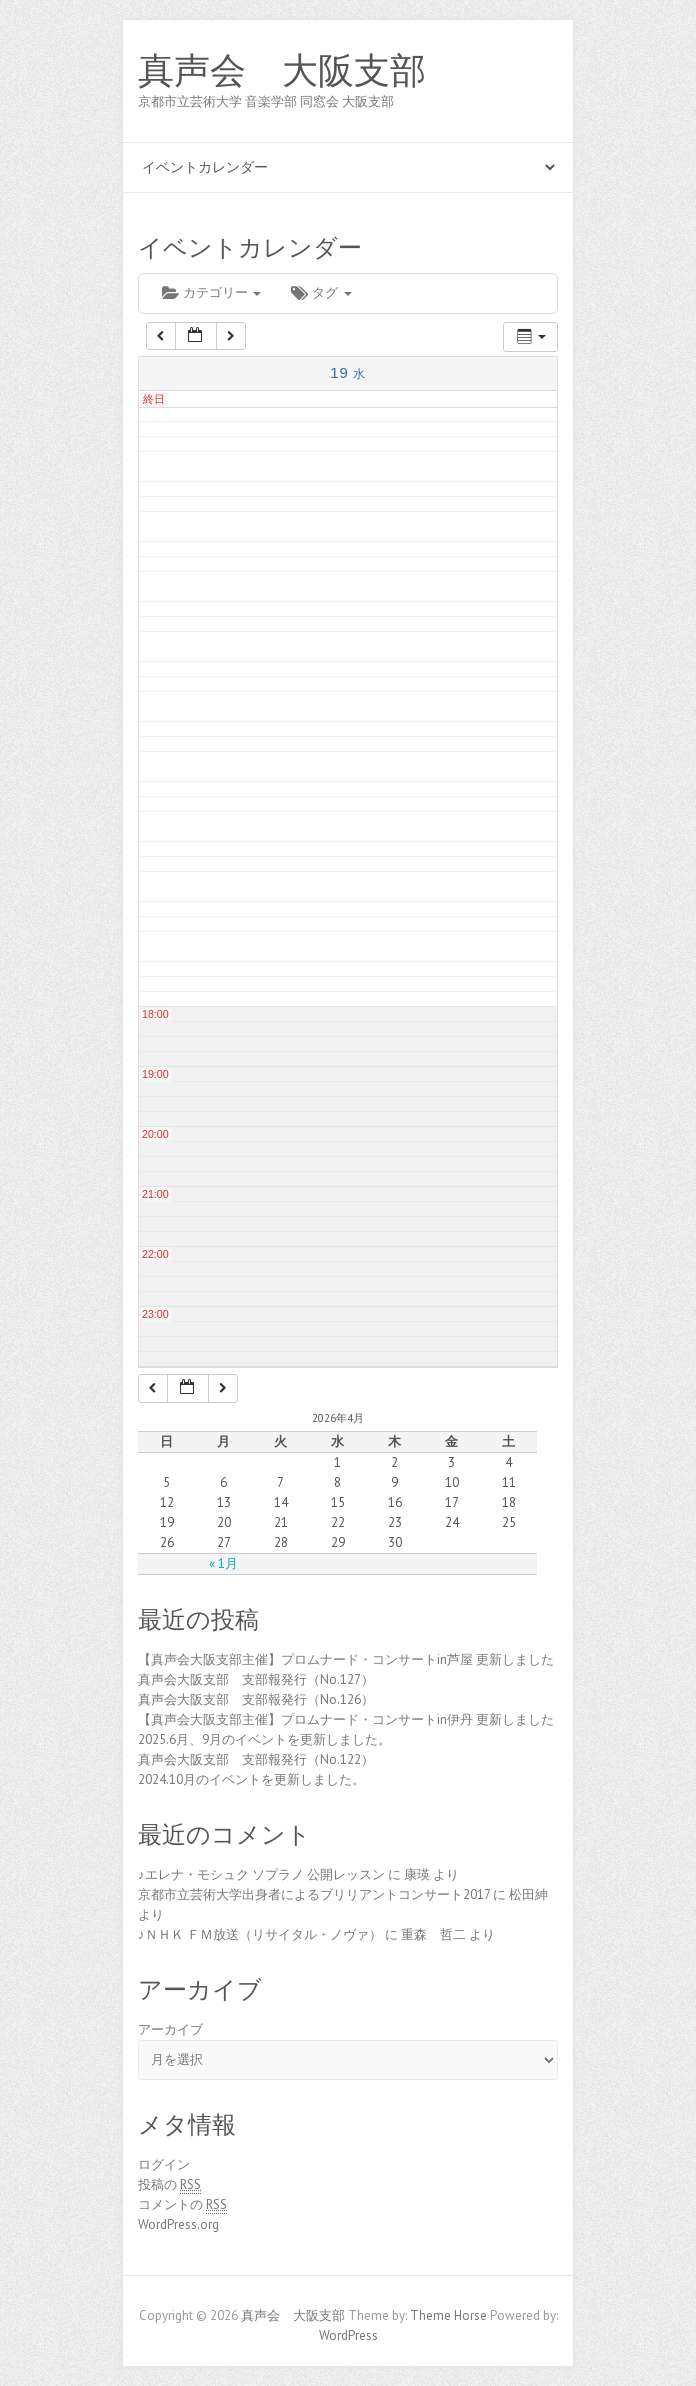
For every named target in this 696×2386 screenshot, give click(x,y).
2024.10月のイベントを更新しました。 (251, 1779)
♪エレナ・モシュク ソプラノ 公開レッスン (261, 1874)
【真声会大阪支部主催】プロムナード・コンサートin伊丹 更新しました (346, 1719)
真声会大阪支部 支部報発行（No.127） (256, 1679)
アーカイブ (170, 2029)
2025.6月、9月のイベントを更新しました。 (264, 1739)
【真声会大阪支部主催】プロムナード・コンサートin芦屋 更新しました (346, 1659)
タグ (321, 292)
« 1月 (223, 1563)
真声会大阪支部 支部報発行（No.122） (256, 1759)
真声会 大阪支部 (282, 71)
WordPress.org (178, 2224)
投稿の (169, 2185)
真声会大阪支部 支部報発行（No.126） (256, 1699)
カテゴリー (211, 292)
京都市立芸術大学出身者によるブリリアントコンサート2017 (314, 1894)
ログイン (164, 2164)
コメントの (182, 2205)
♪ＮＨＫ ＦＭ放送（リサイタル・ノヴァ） (260, 1934)
